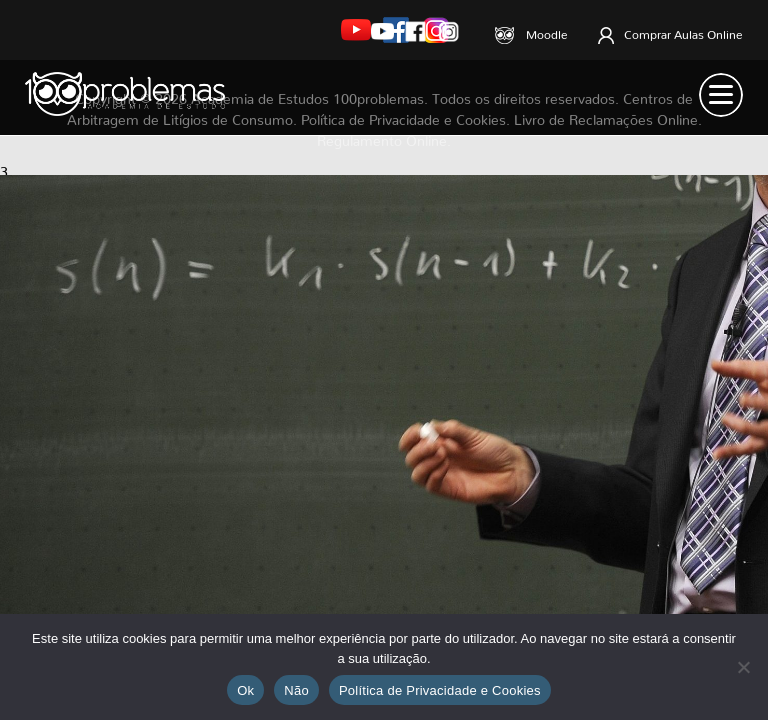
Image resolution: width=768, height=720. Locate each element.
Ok (245, 690)
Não (296, 690)
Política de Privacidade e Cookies (440, 690)
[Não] (743, 667)
